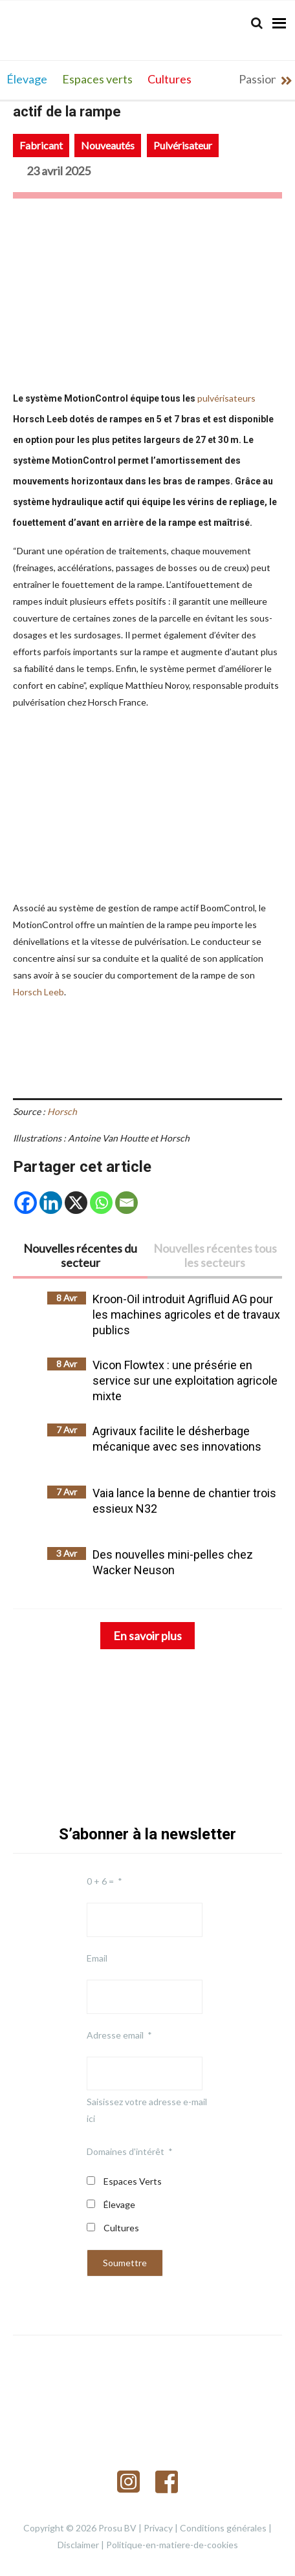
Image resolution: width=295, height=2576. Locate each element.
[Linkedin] (50, 1202)
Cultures (121, 2227)
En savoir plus (147, 1636)
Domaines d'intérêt (125, 2151)
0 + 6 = (100, 1881)
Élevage (119, 2204)
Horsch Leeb (38, 991)
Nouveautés (108, 145)
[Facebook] (25, 1202)
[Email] (126, 1202)
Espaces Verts (133, 2181)
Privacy (158, 2527)
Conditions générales (223, 2527)
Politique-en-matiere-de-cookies (172, 2544)
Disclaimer (78, 2544)
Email (97, 1958)
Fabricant (41, 145)
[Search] (257, 23)
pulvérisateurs (226, 398)
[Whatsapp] (101, 1202)
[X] (76, 1202)
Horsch (62, 1111)
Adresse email (115, 2034)
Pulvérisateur (182, 145)
